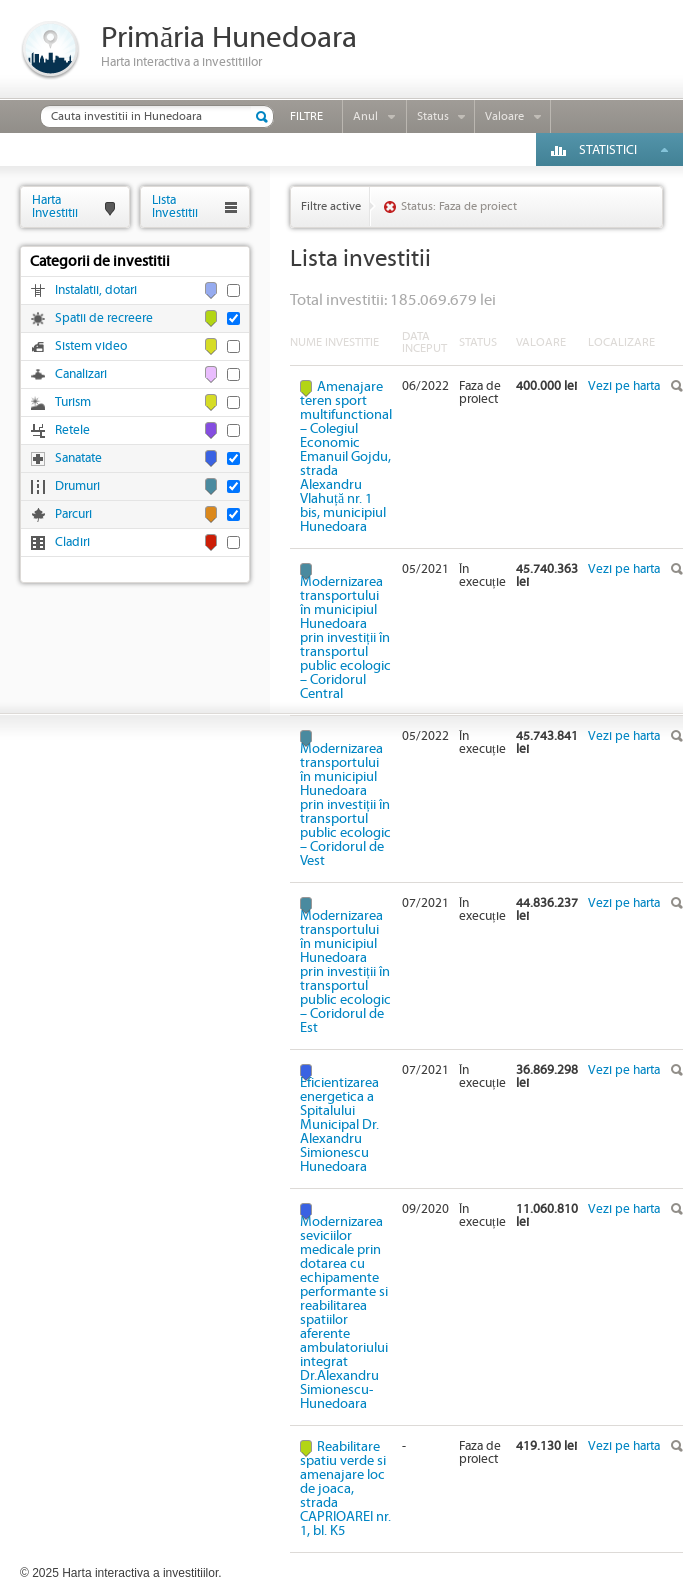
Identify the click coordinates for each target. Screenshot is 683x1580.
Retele (72, 430)
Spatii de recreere (104, 318)
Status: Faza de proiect (459, 206)
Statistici (608, 150)
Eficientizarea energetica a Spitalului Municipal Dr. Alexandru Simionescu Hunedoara (339, 1124)
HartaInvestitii (55, 206)
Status (433, 116)
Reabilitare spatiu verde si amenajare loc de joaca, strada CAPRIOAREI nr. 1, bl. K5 (345, 1489)
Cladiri (72, 542)
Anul (365, 116)
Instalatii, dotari (96, 290)
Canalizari (81, 374)
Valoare (504, 116)
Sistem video (91, 346)
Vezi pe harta (624, 386)
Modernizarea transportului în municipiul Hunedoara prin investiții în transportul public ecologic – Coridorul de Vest (345, 804)
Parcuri (73, 514)
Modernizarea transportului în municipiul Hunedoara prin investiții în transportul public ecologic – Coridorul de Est (345, 971)
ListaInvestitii (175, 206)
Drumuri (77, 486)
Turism (73, 402)
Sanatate (78, 458)
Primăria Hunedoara (229, 38)
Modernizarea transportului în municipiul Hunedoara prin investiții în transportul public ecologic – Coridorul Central (345, 637)
